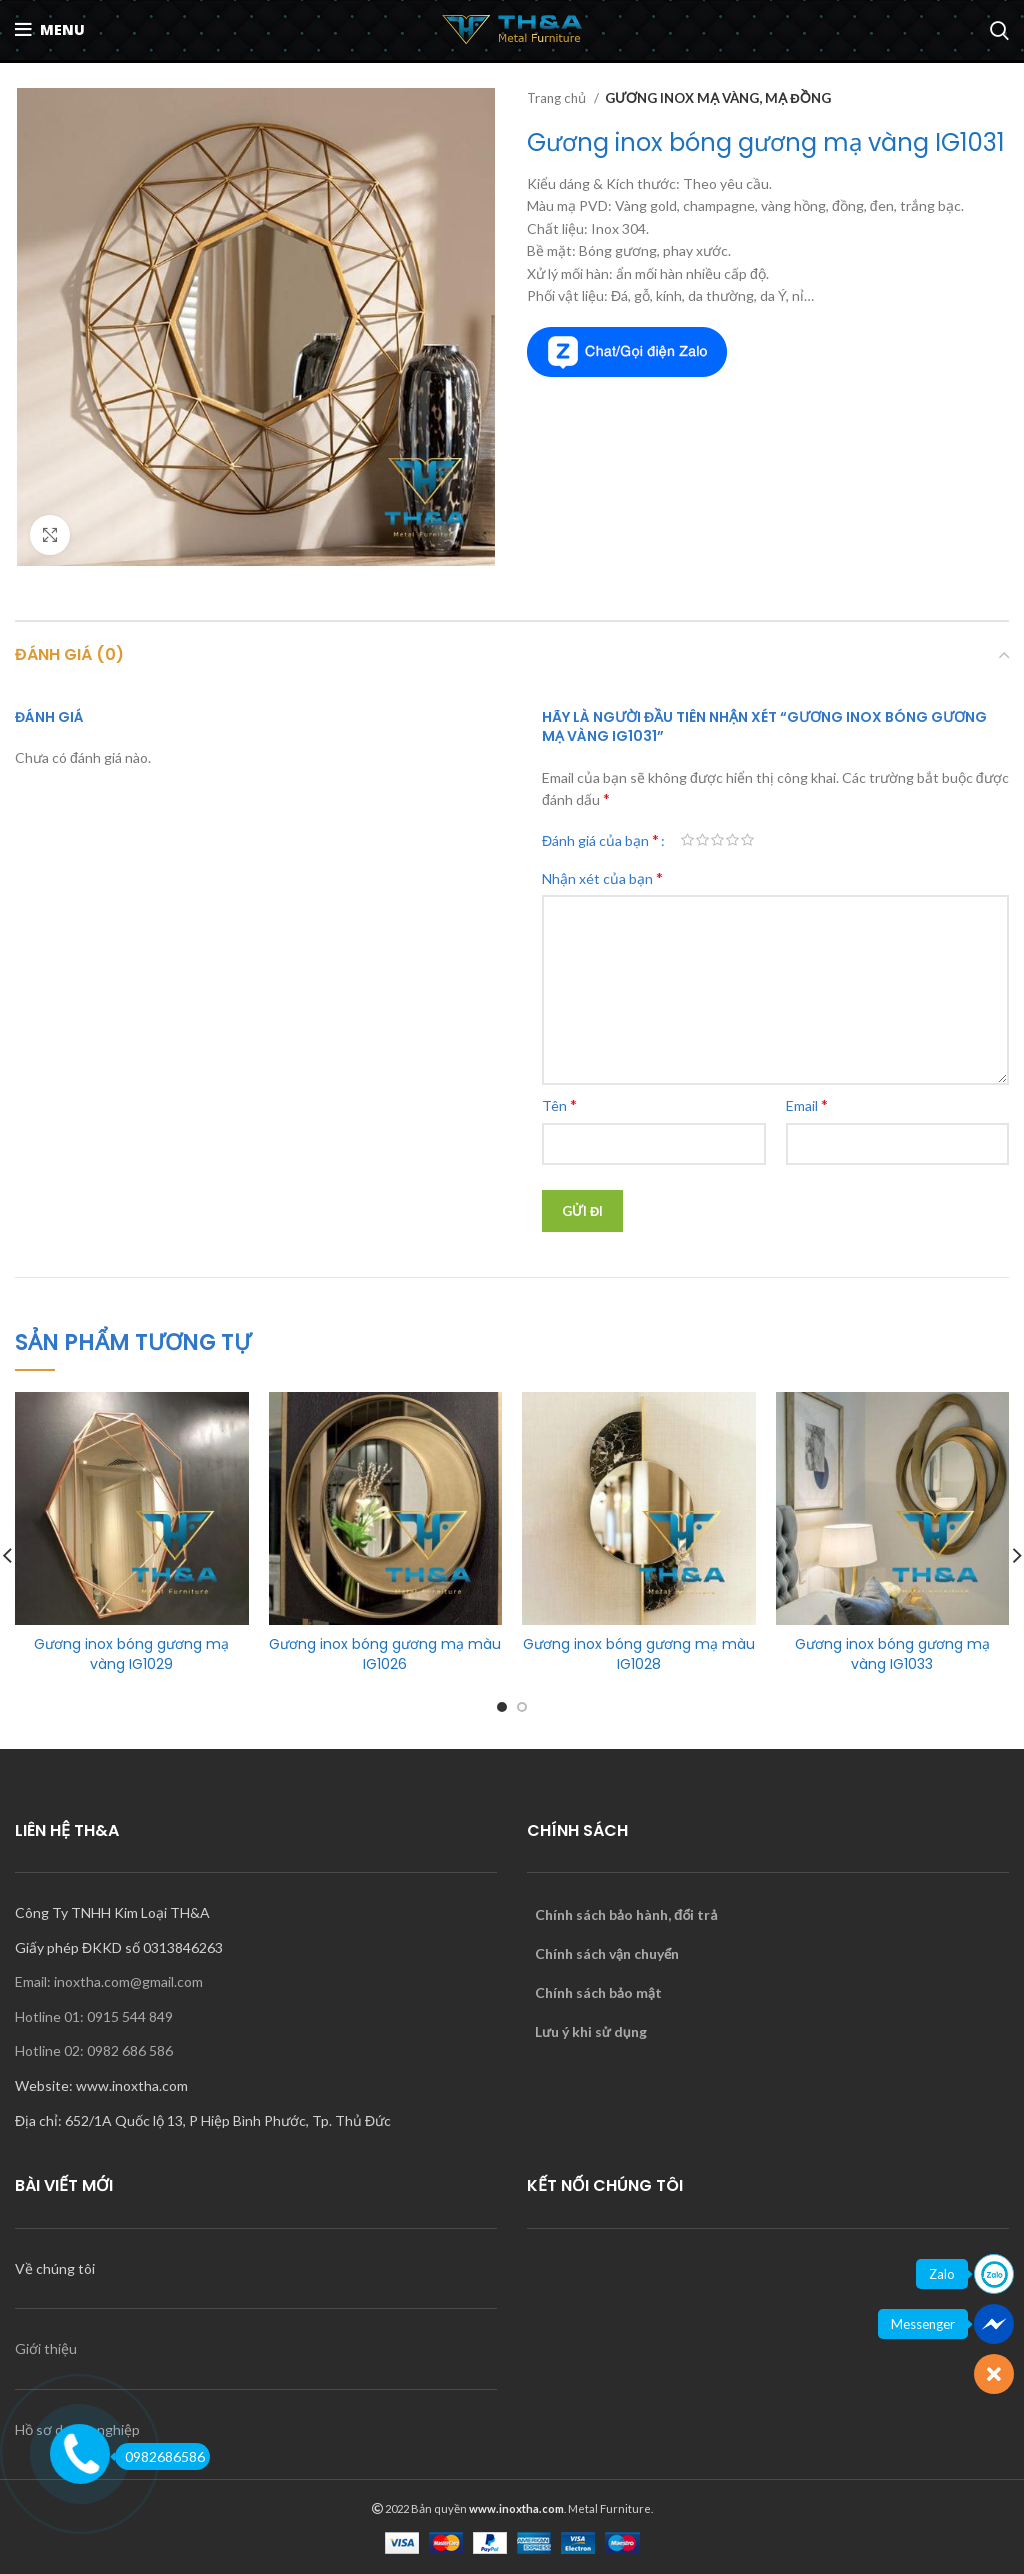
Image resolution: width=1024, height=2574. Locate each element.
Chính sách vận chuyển (607, 1953)
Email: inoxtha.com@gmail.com (109, 1981)
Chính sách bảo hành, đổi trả (626, 1914)
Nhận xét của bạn (602, 877)
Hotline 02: (51, 2050)
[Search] (999, 30)
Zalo (942, 2274)
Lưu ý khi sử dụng (591, 2031)
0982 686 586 (130, 2050)
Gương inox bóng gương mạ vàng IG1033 (892, 1654)
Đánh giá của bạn (600, 840)
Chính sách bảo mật (598, 1992)
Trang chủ (558, 98)
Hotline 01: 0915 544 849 (94, 2016)
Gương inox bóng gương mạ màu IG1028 (639, 1654)
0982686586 (160, 2456)
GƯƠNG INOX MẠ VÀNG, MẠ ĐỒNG (718, 98)
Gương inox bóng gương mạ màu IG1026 (385, 1654)
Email (807, 1104)
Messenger (923, 2324)
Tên (559, 1104)
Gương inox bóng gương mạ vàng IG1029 (131, 1654)
